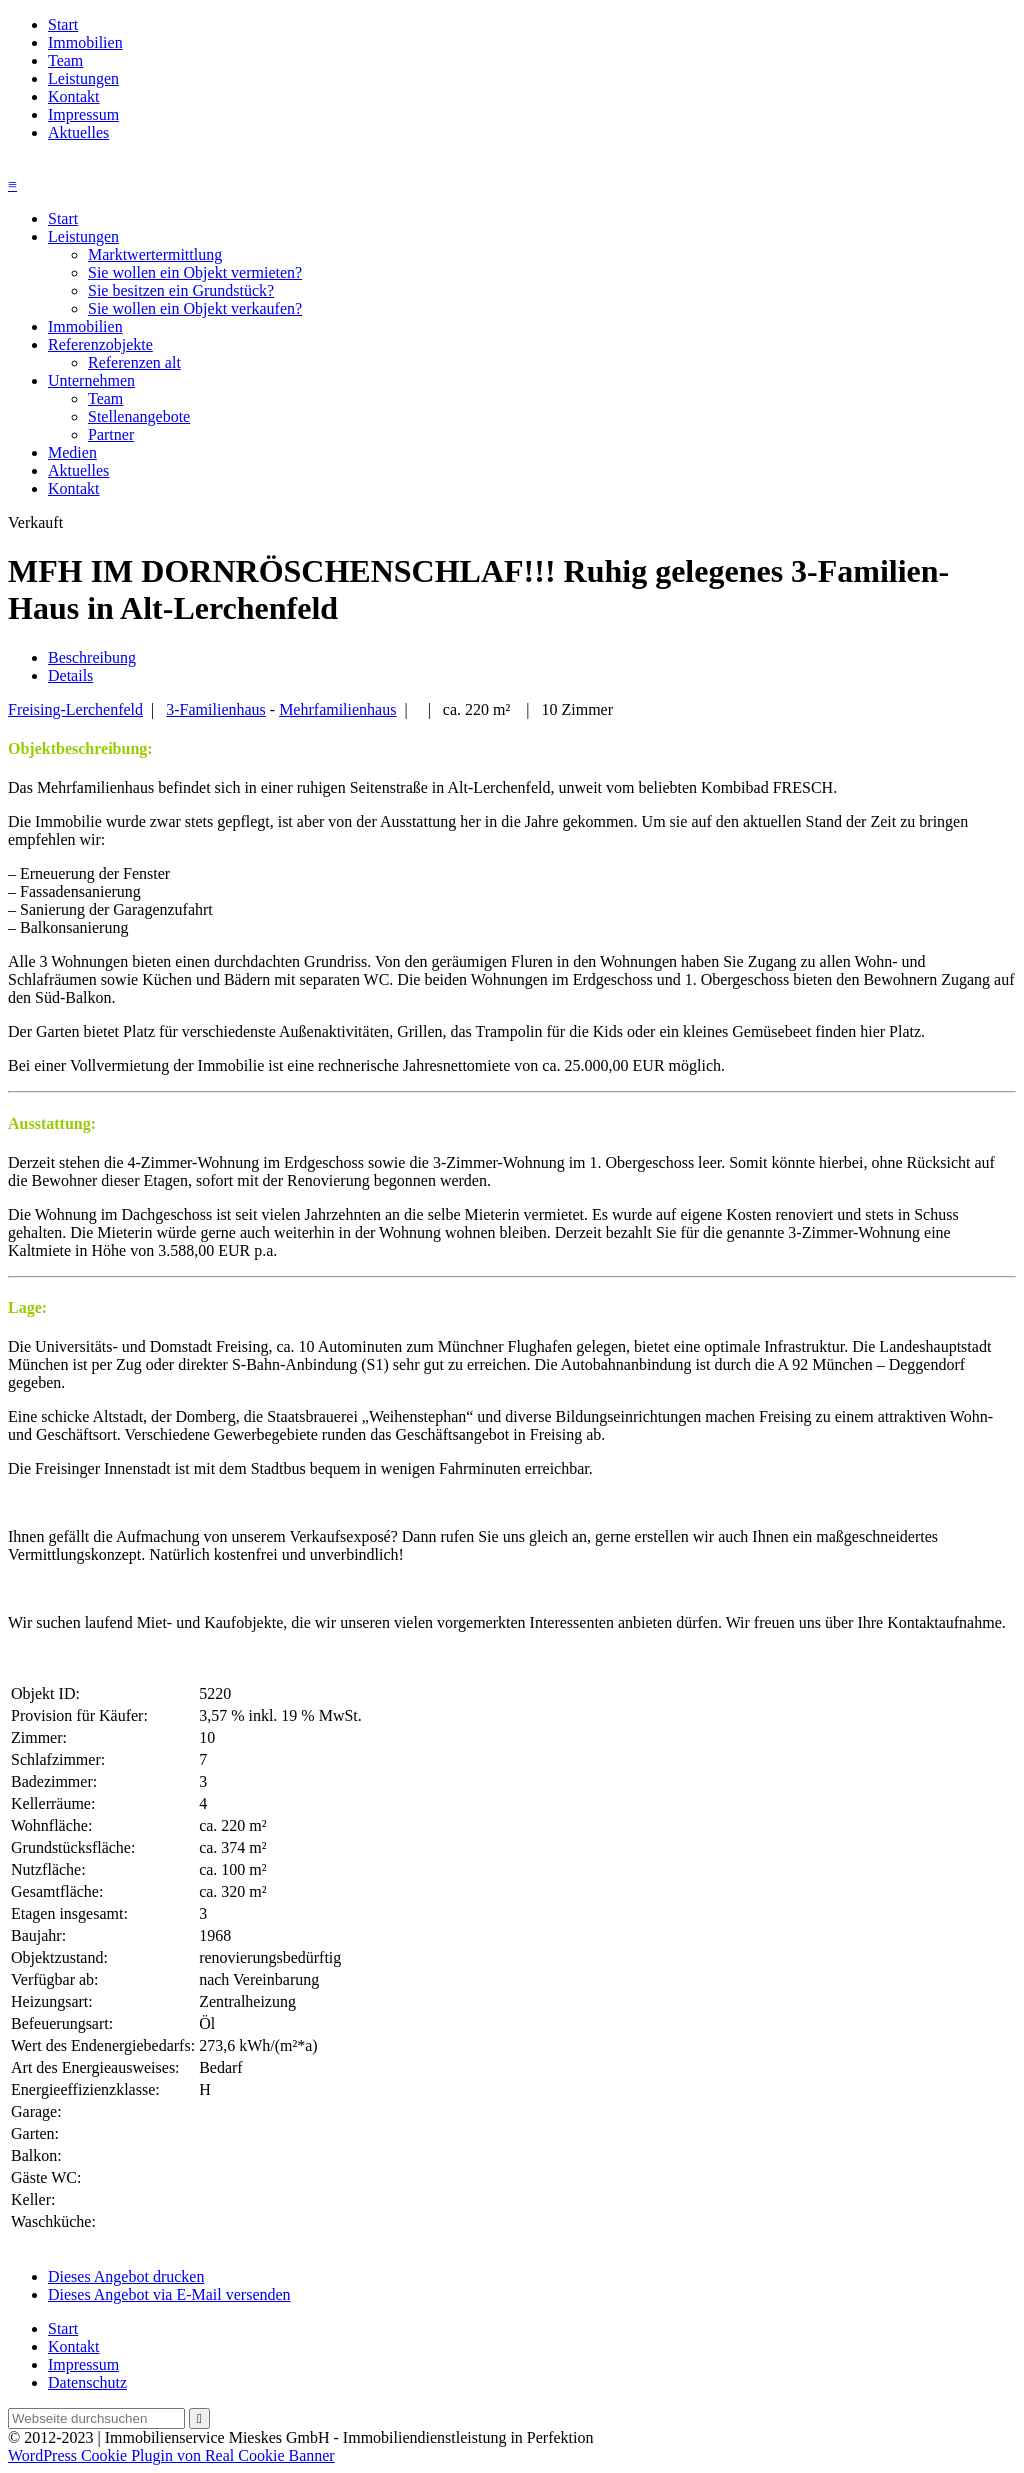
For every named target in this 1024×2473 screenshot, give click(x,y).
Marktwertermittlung (155, 254)
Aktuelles (78, 132)
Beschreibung (92, 657)
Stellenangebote (139, 416)
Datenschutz (87, 2382)
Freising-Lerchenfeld (75, 709)
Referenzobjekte (100, 344)
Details (70, 675)
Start (63, 24)
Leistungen (83, 78)
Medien (72, 452)
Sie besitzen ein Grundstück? (181, 290)
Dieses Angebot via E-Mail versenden (169, 2294)
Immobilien (85, 42)
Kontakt (74, 96)
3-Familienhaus (216, 709)
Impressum (83, 114)
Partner (111, 434)
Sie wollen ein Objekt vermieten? (195, 272)
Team (65, 60)
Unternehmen (91, 380)
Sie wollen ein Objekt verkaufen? (195, 308)
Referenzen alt (134, 362)
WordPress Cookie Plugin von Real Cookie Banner (171, 2455)
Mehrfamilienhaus (337, 709)
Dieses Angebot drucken (126, 2276)
